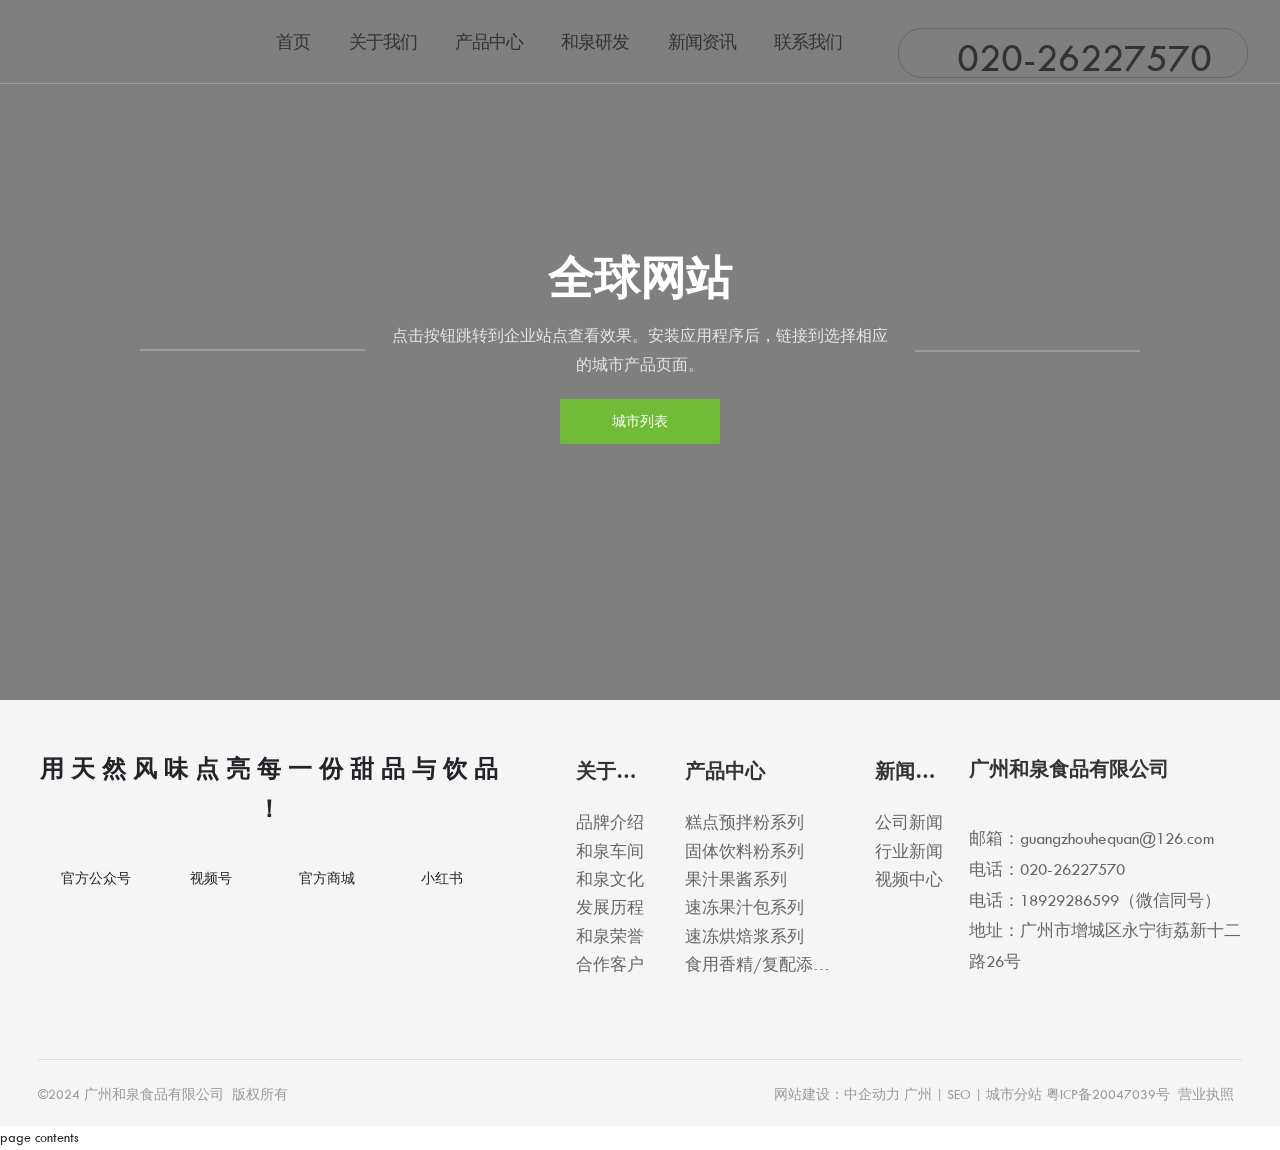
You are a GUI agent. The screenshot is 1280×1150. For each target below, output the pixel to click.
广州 (918, 1094)
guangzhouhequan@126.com (1117, 838)
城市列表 (640, 421)
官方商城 (327, 878)
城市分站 (1014, 1094)
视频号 (211, 878)
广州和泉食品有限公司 (1069, 769)
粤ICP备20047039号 (1108, 1094)
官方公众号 (96, 878)
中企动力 (872, 1094)
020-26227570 (1084, 57)
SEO (959, 1094)
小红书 (442, 878)
